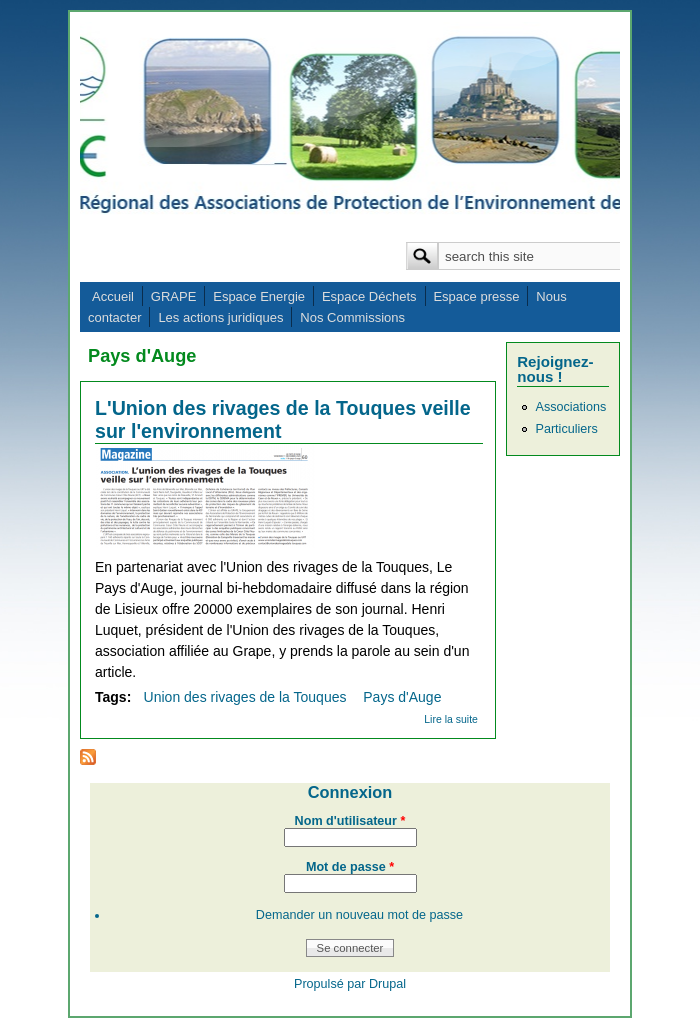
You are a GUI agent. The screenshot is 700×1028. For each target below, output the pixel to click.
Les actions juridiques (220, 317)
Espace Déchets (369, 296)
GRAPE (174, 296)
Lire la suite (451, 719)
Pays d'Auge (402, 697)
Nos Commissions (352, 317)
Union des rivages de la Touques (245, 697)
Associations (570, 407)
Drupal (387, 984)
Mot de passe (350, 867)
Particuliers (566, 429)
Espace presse (476, 296)
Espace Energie (259, 296)
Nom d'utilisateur (350, 821)
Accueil (113, 296)
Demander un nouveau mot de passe (359, 915)
